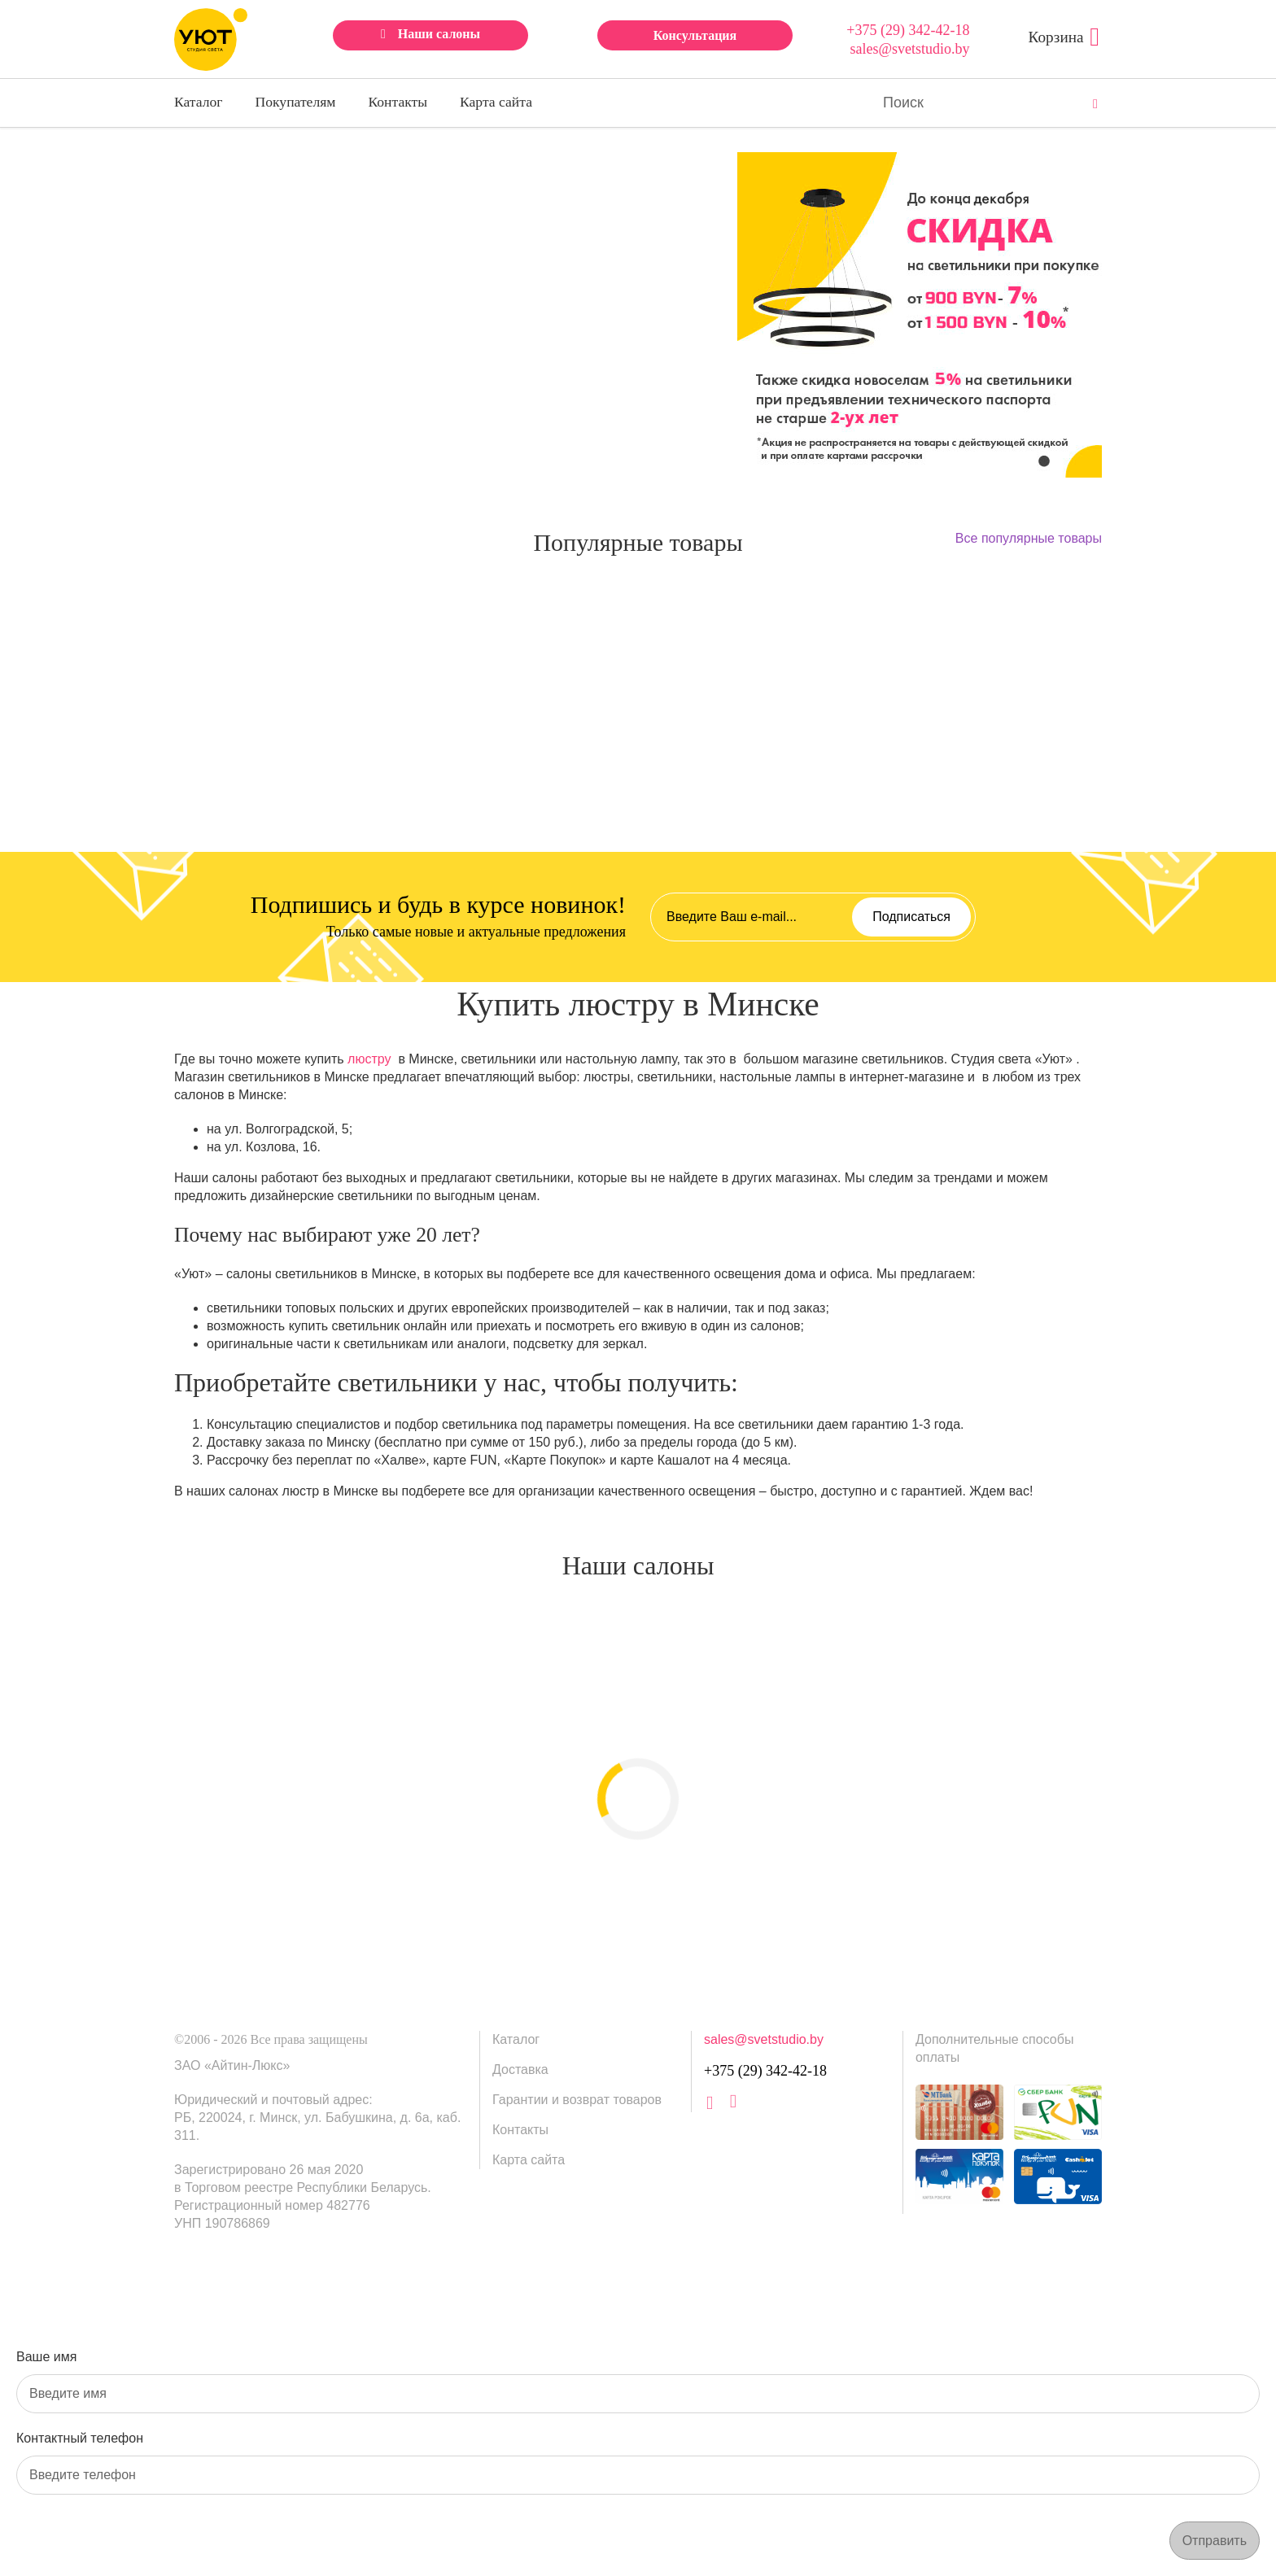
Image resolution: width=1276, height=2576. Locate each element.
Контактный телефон (79, 2438)
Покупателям (296, 102)
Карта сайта (496, 102)
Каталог (198, 102)
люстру (369, 1059)
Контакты (397, 102)
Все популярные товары (1028, 538)
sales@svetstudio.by (909, 49)
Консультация (695, 35)
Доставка (520, 2069)
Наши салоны (439, 34)
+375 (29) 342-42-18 (907, 30)
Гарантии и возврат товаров (577, 2100)
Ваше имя (46, 2357)
